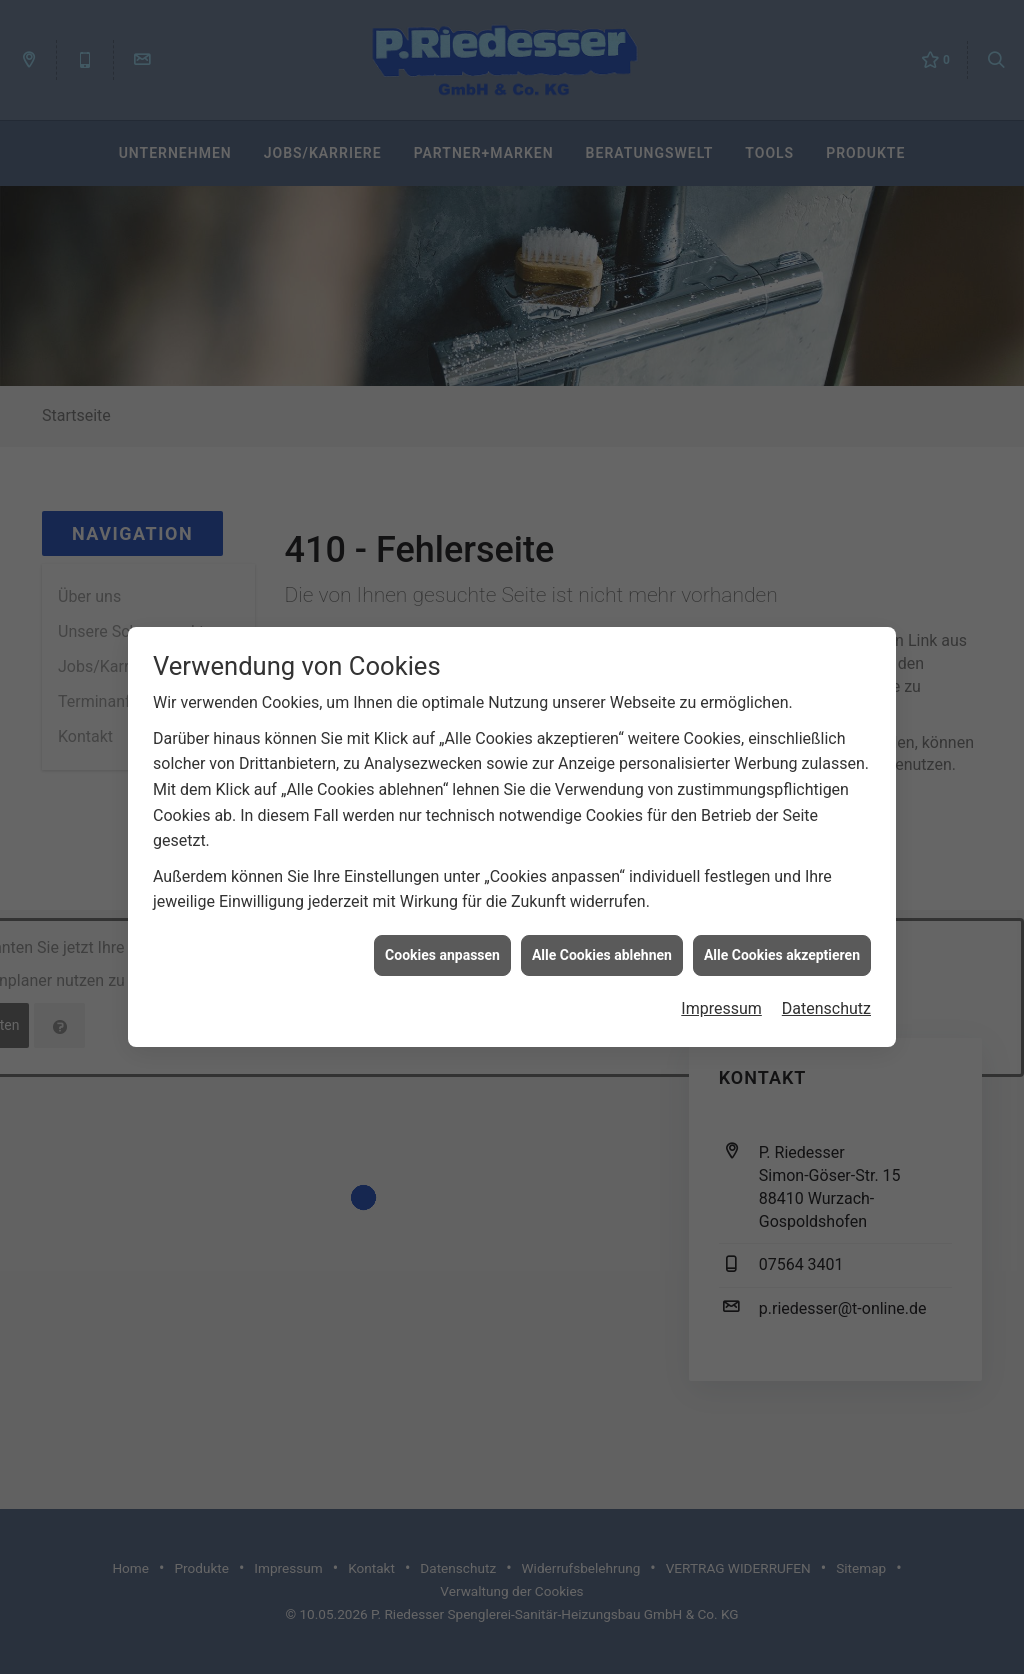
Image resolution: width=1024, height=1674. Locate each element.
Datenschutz (826, 990)
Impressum (721, 990)
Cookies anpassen (442, 936)
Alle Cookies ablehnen (602, 936)
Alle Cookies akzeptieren (782, 936)
